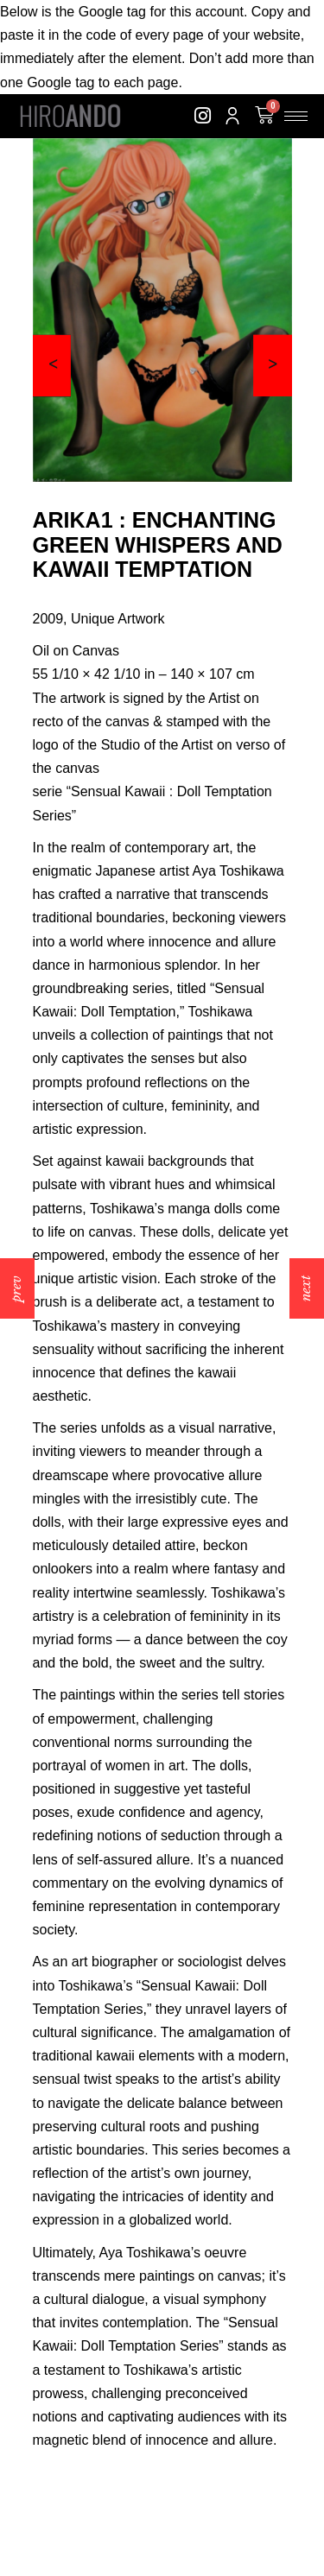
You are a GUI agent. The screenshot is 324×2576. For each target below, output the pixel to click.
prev (16, 1288)
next (305, 1288)
